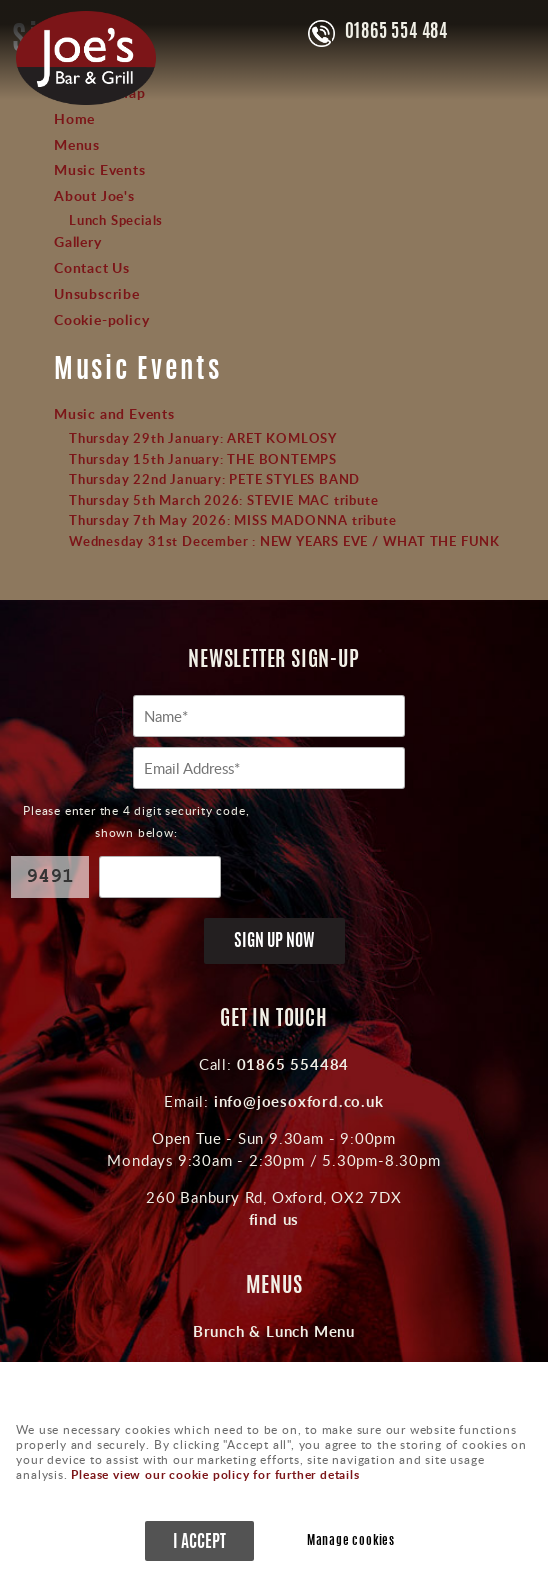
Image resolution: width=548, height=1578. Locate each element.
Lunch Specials (116, 220)
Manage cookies (351, 1541)
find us (274, 1219)
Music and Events (114, 413)
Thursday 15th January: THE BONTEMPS (203, 459)
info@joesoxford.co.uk (296, 1101)
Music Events (100, 169)
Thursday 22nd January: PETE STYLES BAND (214, 479)
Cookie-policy (101, 319)
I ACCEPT (199, 1542)
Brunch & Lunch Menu (274, 1331)
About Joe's (94, 195)
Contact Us (92, 267)
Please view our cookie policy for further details (215, 1474)
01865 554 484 (396, 33)
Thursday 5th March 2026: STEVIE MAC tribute (223, 500)
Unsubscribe (97, 293)
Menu (513, 32)
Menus (77, 144)
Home (74, 118)
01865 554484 (290, 1064)
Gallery (78, 241)
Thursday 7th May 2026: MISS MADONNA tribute (232, 520)
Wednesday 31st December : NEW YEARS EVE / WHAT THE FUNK (284, 541)
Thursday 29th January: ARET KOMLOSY (203, 438)
